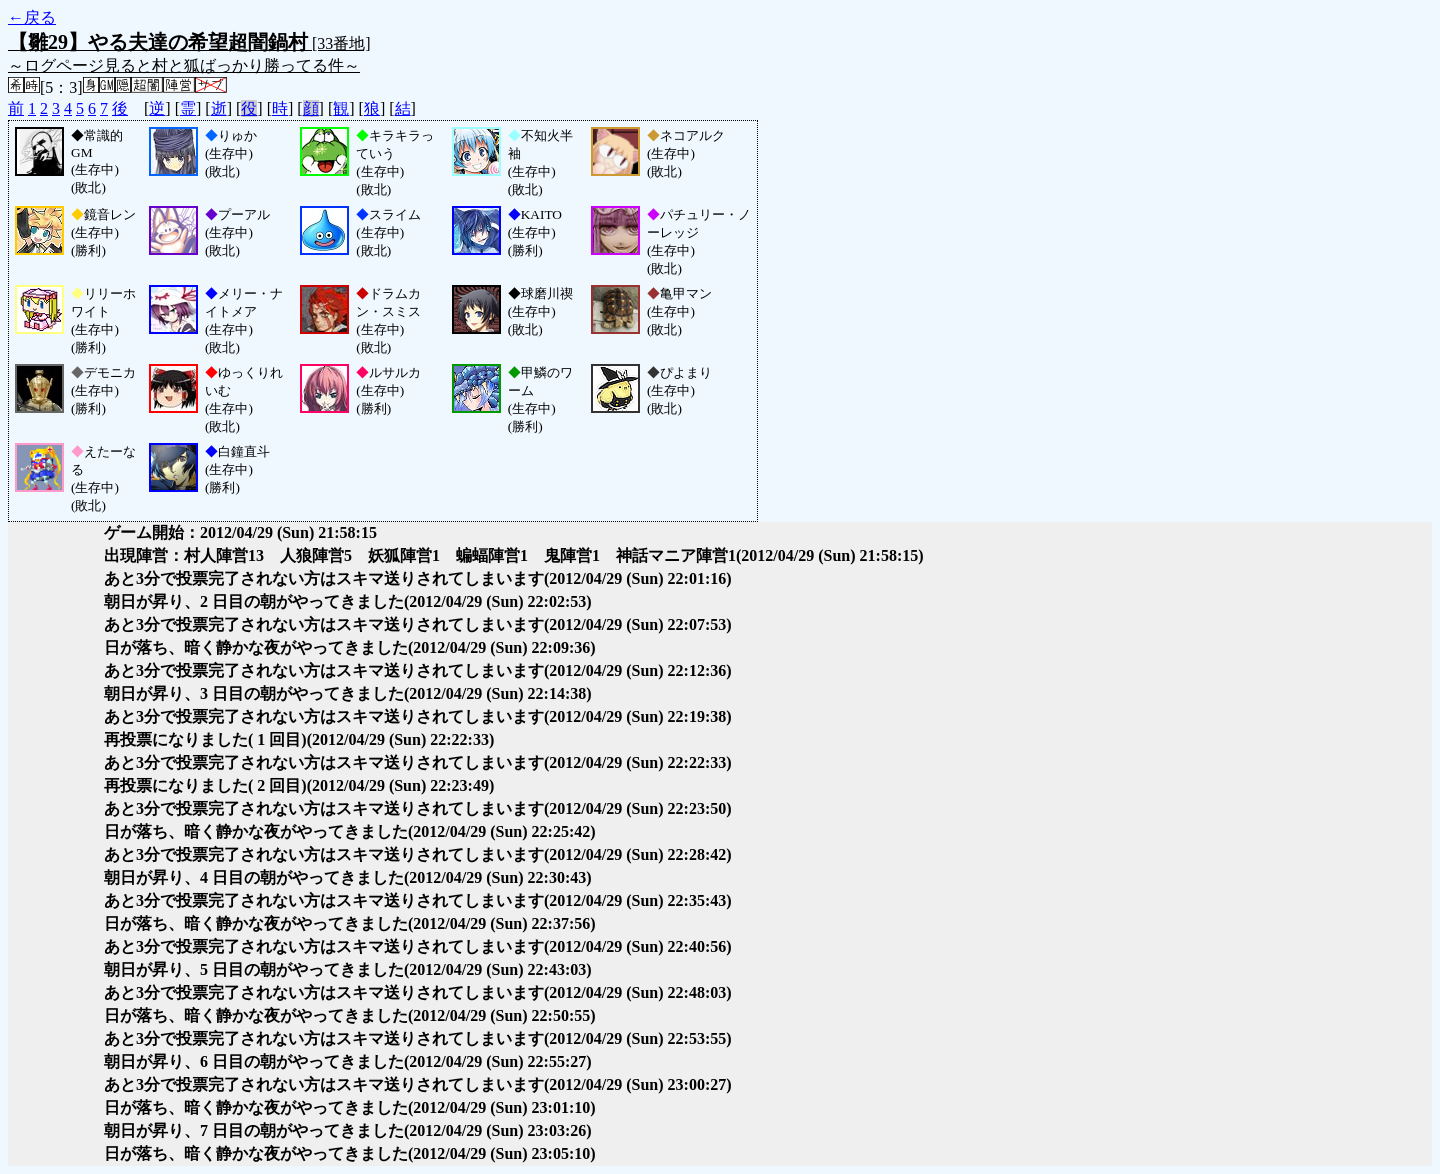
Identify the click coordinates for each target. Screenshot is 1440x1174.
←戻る (32, 17)
